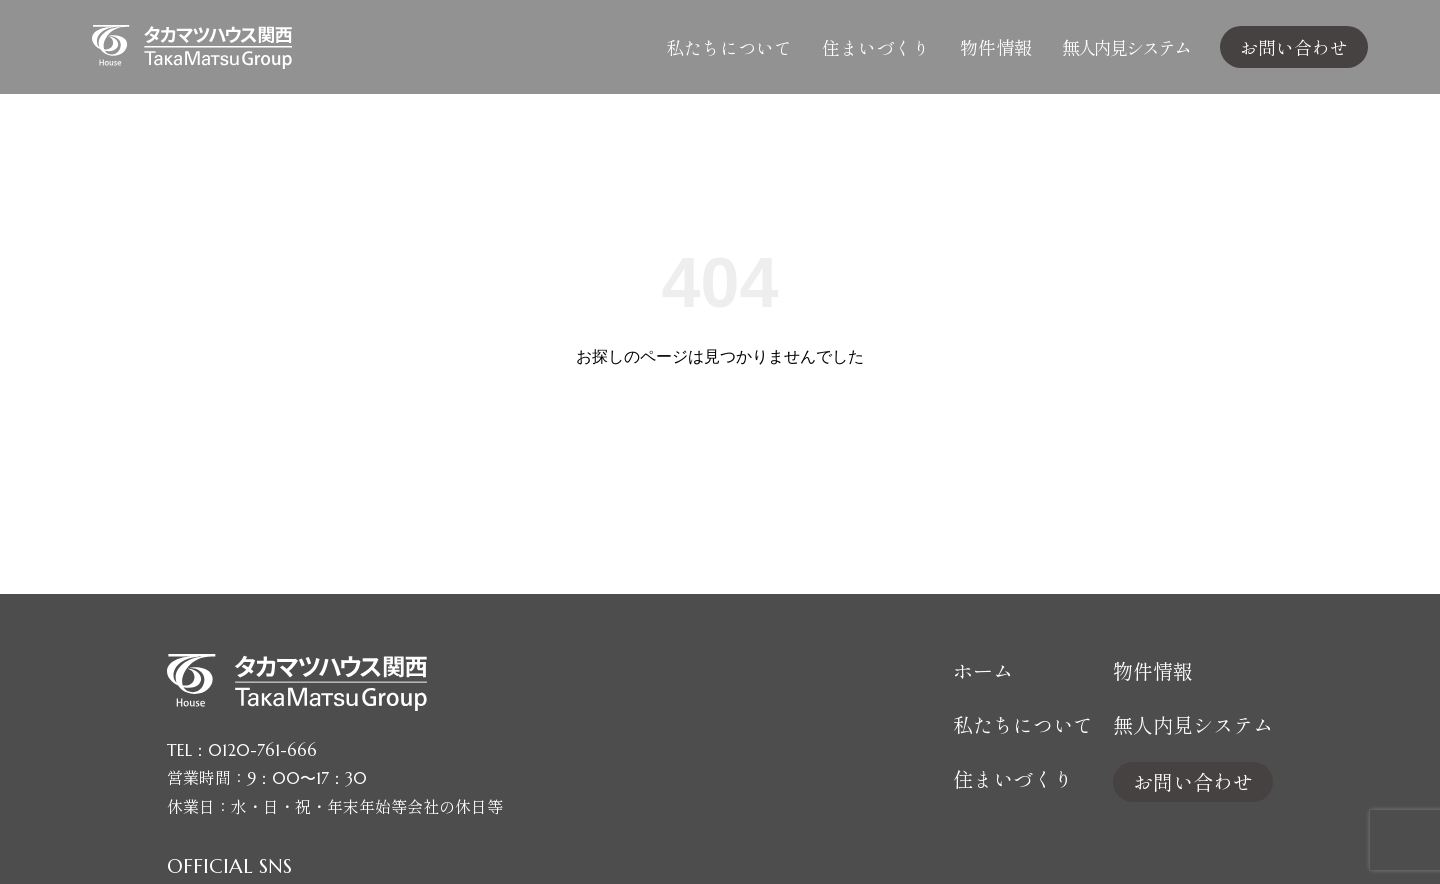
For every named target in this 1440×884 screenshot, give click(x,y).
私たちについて (729, 47)
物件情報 (996, 47)
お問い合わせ (1294, 47)
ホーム (983, 670)
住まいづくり (876, 47)
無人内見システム (1126, 47)
